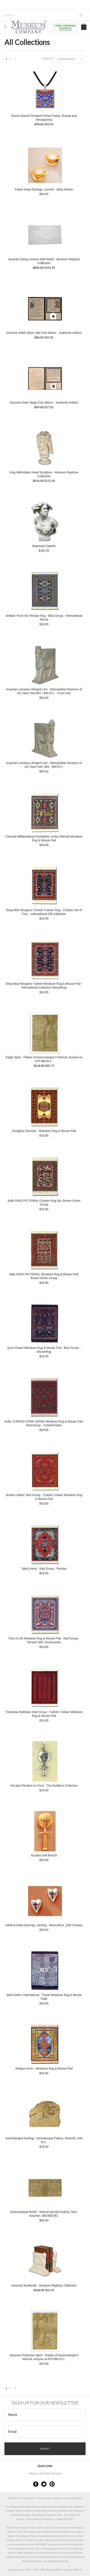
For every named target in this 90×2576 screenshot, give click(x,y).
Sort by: (48, 58)
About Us (12, 2531)
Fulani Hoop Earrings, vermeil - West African (44, 189)
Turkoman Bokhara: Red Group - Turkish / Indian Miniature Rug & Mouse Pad (43, 1713)
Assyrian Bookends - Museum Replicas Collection (44, 2285)
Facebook (35, 2484)
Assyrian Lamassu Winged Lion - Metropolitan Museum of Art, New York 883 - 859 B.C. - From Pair (44, 691)
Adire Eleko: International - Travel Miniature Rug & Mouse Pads (44, 1996)
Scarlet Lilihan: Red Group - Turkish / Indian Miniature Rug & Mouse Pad (44, 1497)
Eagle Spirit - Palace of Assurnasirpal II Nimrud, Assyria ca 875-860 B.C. (44, 1059)
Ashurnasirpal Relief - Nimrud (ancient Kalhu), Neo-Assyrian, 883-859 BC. (44, 2213)
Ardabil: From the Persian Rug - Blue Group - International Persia (44, 617)
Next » (15, 2389)
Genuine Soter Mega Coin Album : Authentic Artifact (44, 402)
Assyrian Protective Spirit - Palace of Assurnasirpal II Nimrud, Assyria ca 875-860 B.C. (44, 2357)
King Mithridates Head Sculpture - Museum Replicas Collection (44, 474)
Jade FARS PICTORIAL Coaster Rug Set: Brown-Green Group (43, 1202)
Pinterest (52, 2484)
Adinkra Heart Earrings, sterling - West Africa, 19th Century (43, 1925)
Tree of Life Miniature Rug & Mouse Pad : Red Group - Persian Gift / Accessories (44, 1640)
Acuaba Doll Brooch (44, 1855)
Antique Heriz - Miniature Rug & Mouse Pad (44, 2068)
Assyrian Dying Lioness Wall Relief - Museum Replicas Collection (44, 261)
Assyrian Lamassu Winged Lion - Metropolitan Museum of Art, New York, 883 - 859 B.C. (44, 764)
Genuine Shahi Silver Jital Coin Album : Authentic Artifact (44, 332)
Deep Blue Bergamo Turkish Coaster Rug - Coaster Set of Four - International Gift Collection (44, 912)
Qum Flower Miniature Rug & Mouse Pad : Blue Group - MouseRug (43, 1349)
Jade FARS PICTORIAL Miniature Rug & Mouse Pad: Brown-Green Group (44, 1276)
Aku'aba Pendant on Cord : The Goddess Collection (44, 1785)
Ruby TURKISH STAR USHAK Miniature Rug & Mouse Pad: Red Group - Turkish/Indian (44, 1423)
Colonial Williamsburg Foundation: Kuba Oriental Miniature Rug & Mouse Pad (43, 838)
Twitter (43, 2484)
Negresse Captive (44, 546)
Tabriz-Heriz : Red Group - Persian (44, 1568)
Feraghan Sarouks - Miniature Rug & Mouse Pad (44, 1131)
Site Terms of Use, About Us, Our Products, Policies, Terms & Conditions (45, 2498)
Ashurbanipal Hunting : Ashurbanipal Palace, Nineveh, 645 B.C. (43, 2140)
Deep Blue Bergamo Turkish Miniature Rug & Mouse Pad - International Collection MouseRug (44, 985)
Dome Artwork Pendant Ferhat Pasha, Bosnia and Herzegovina (44, 117)
